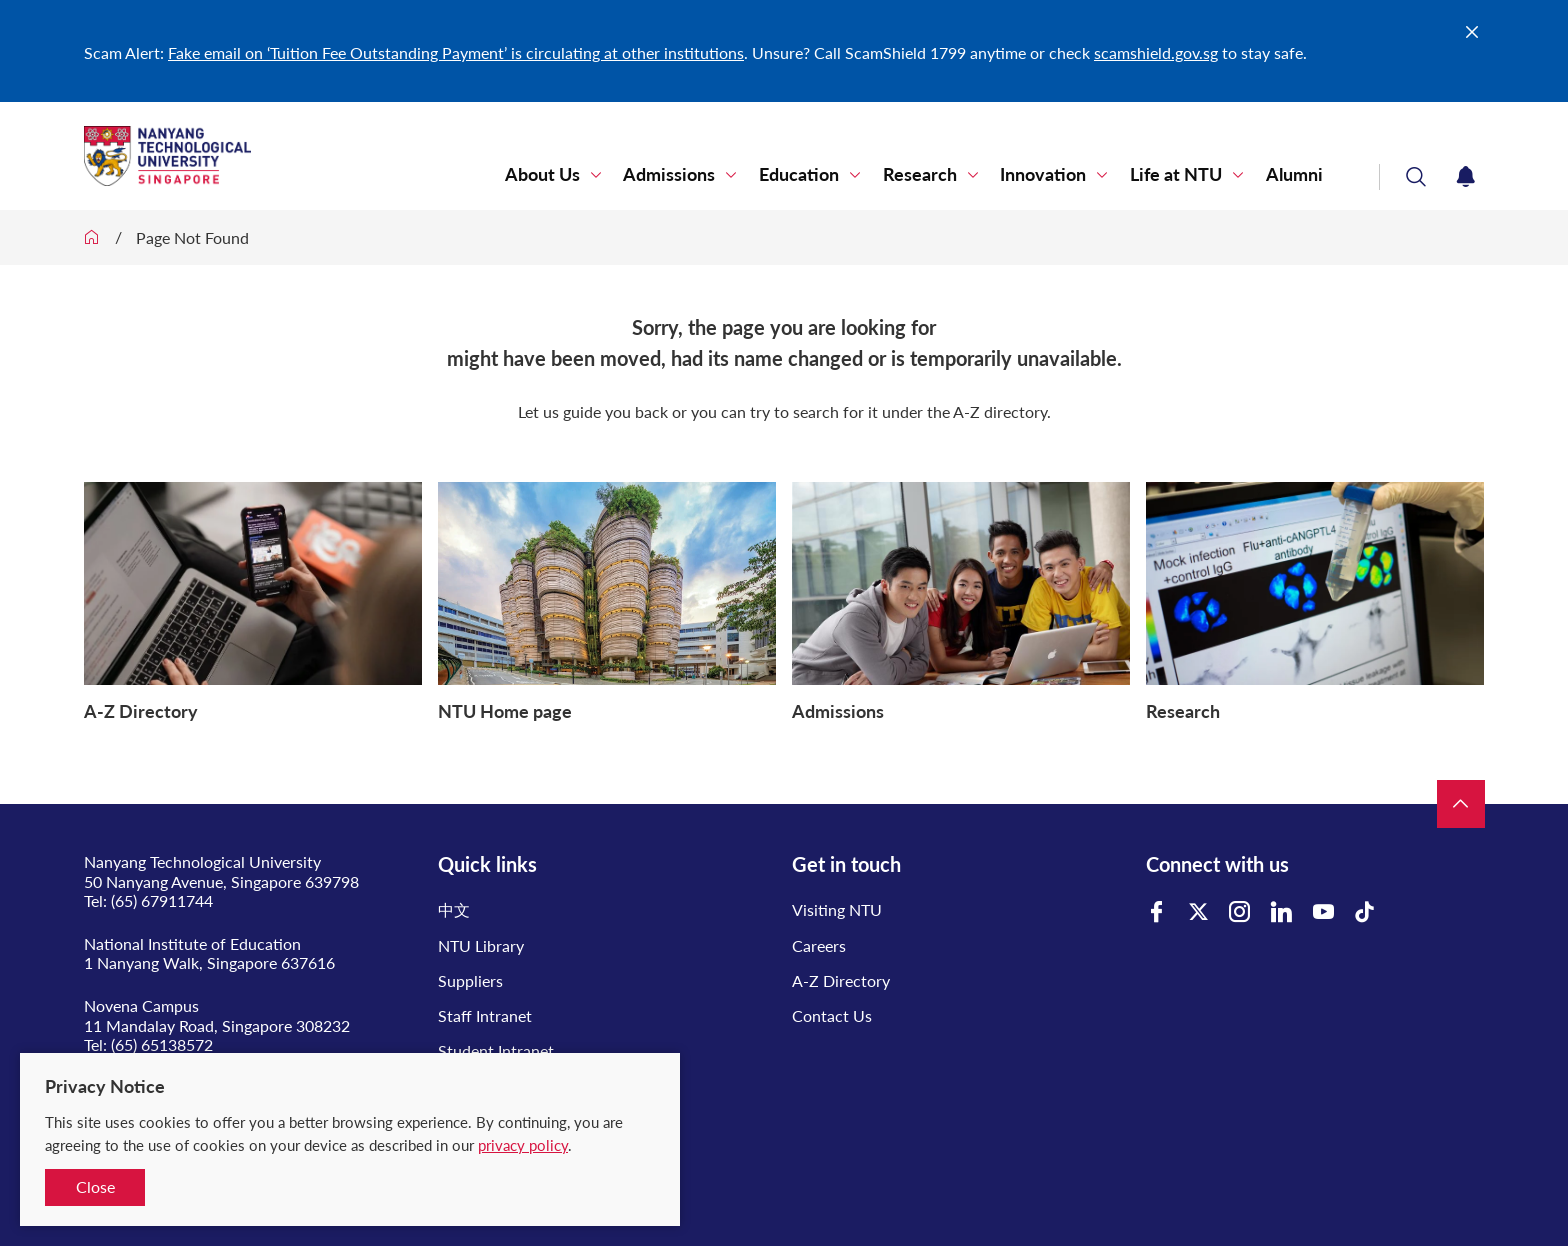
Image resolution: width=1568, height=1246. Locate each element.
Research (929, 174)
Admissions (684, 174)
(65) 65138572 (162, 1044)
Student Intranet (496, 1050)
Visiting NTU (837, 909)
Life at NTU (1180, 174)
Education (811, 174)
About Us (559, 174)
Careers (819, 945)
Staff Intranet (485, 1015)
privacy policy (523, 1145)
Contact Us (832, 1015)
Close (95, 1186)
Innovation (1050, 174)
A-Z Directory (841, 980)
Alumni (1295, 174)
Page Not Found (192, 237)
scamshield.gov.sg (1156, 52)
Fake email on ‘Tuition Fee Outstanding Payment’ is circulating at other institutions (456, 52)
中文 (454, 909)
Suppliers (470, 980)
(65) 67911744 (162, 900)
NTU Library (481, 945)
